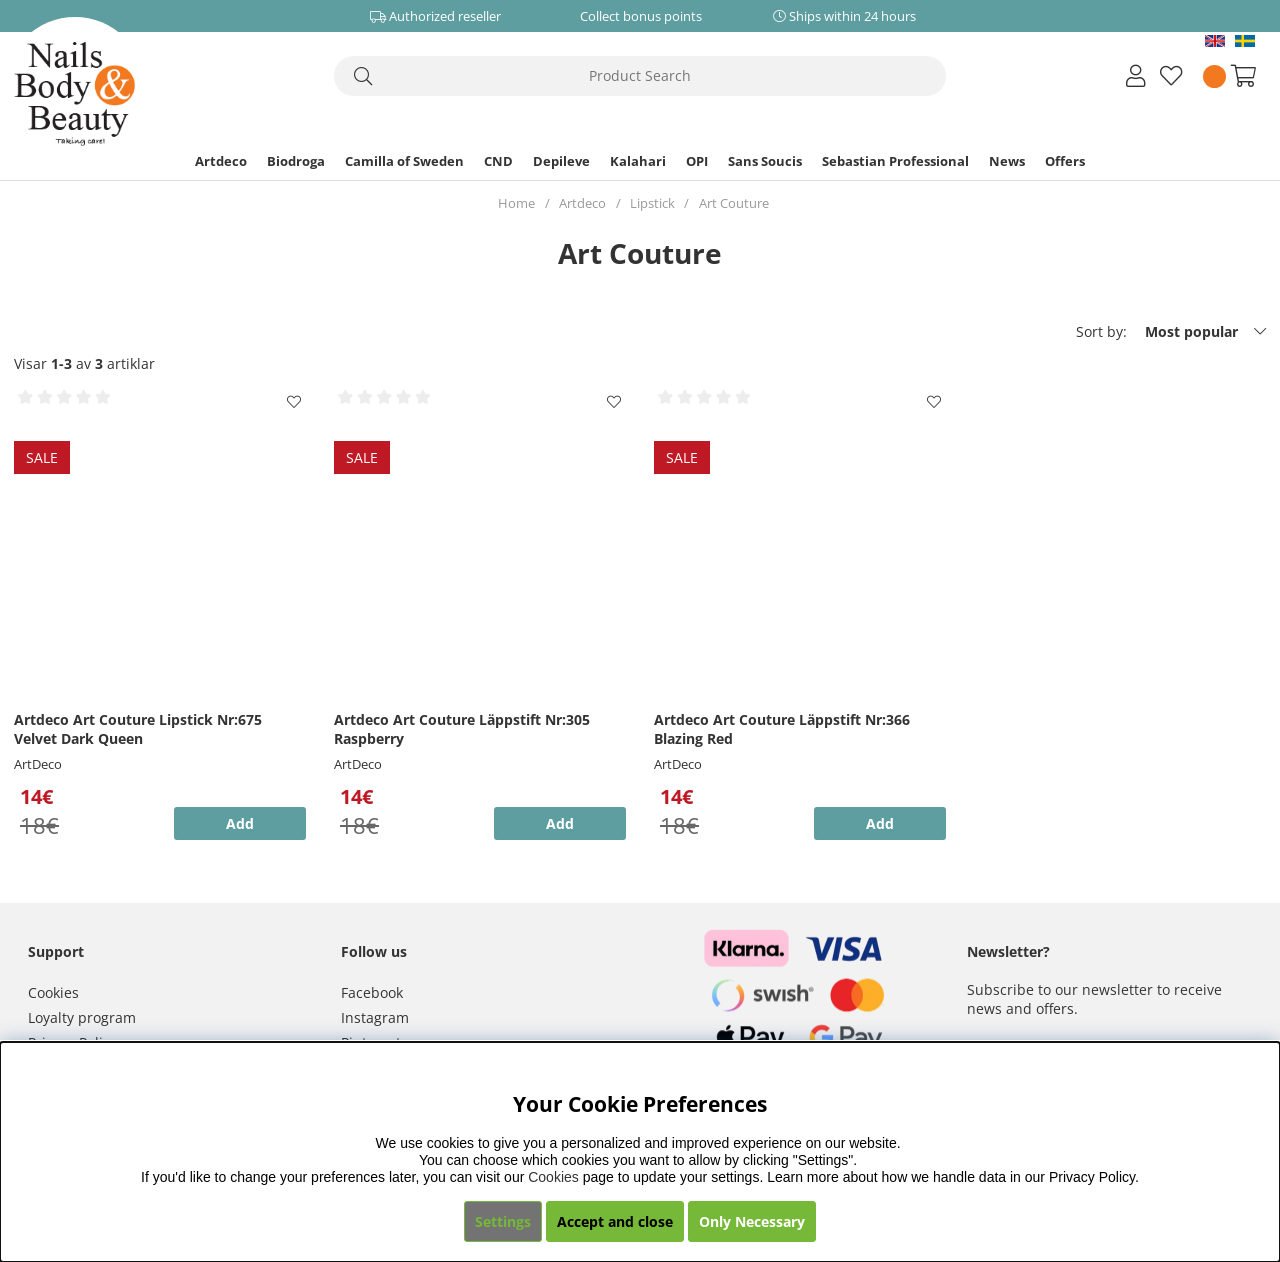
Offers (1065, 161)
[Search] (640, 76)
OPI (697, 161)
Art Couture (734, 203)
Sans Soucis (765, 161)
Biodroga (296, 161)
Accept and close (615, 1221)
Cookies (53, 992)
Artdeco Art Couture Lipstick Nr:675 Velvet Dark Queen (138, 729)
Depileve (561, 161)
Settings (503, 1221)
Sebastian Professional (895, 161)
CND (498, 161)
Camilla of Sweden (404, 161)
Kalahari (638, 161)
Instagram (375, 1017)
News (1007, 161)
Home (516, 203)
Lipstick (652, 203)
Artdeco (221, 161)
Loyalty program (82, 1017)
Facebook (372, 992)
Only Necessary (752, 1221)
